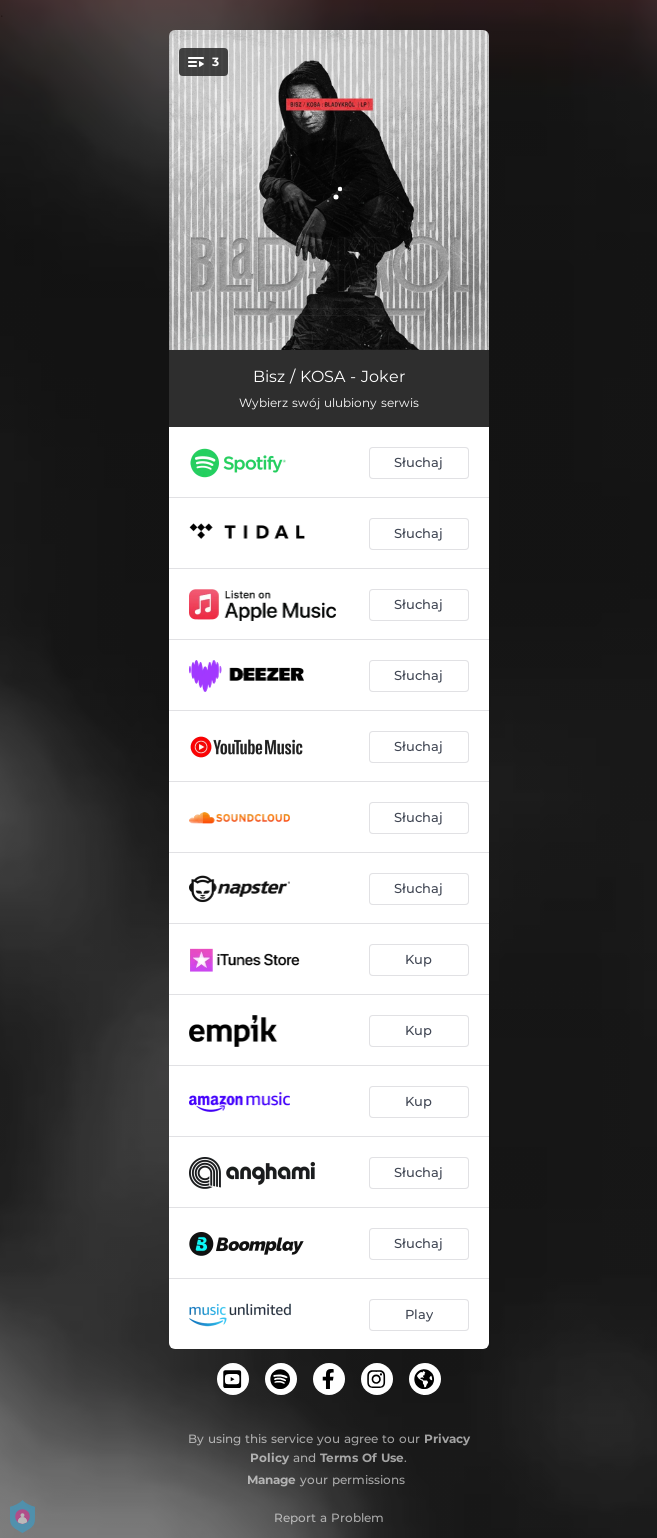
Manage (271, 1479)
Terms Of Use (362, 1457)
